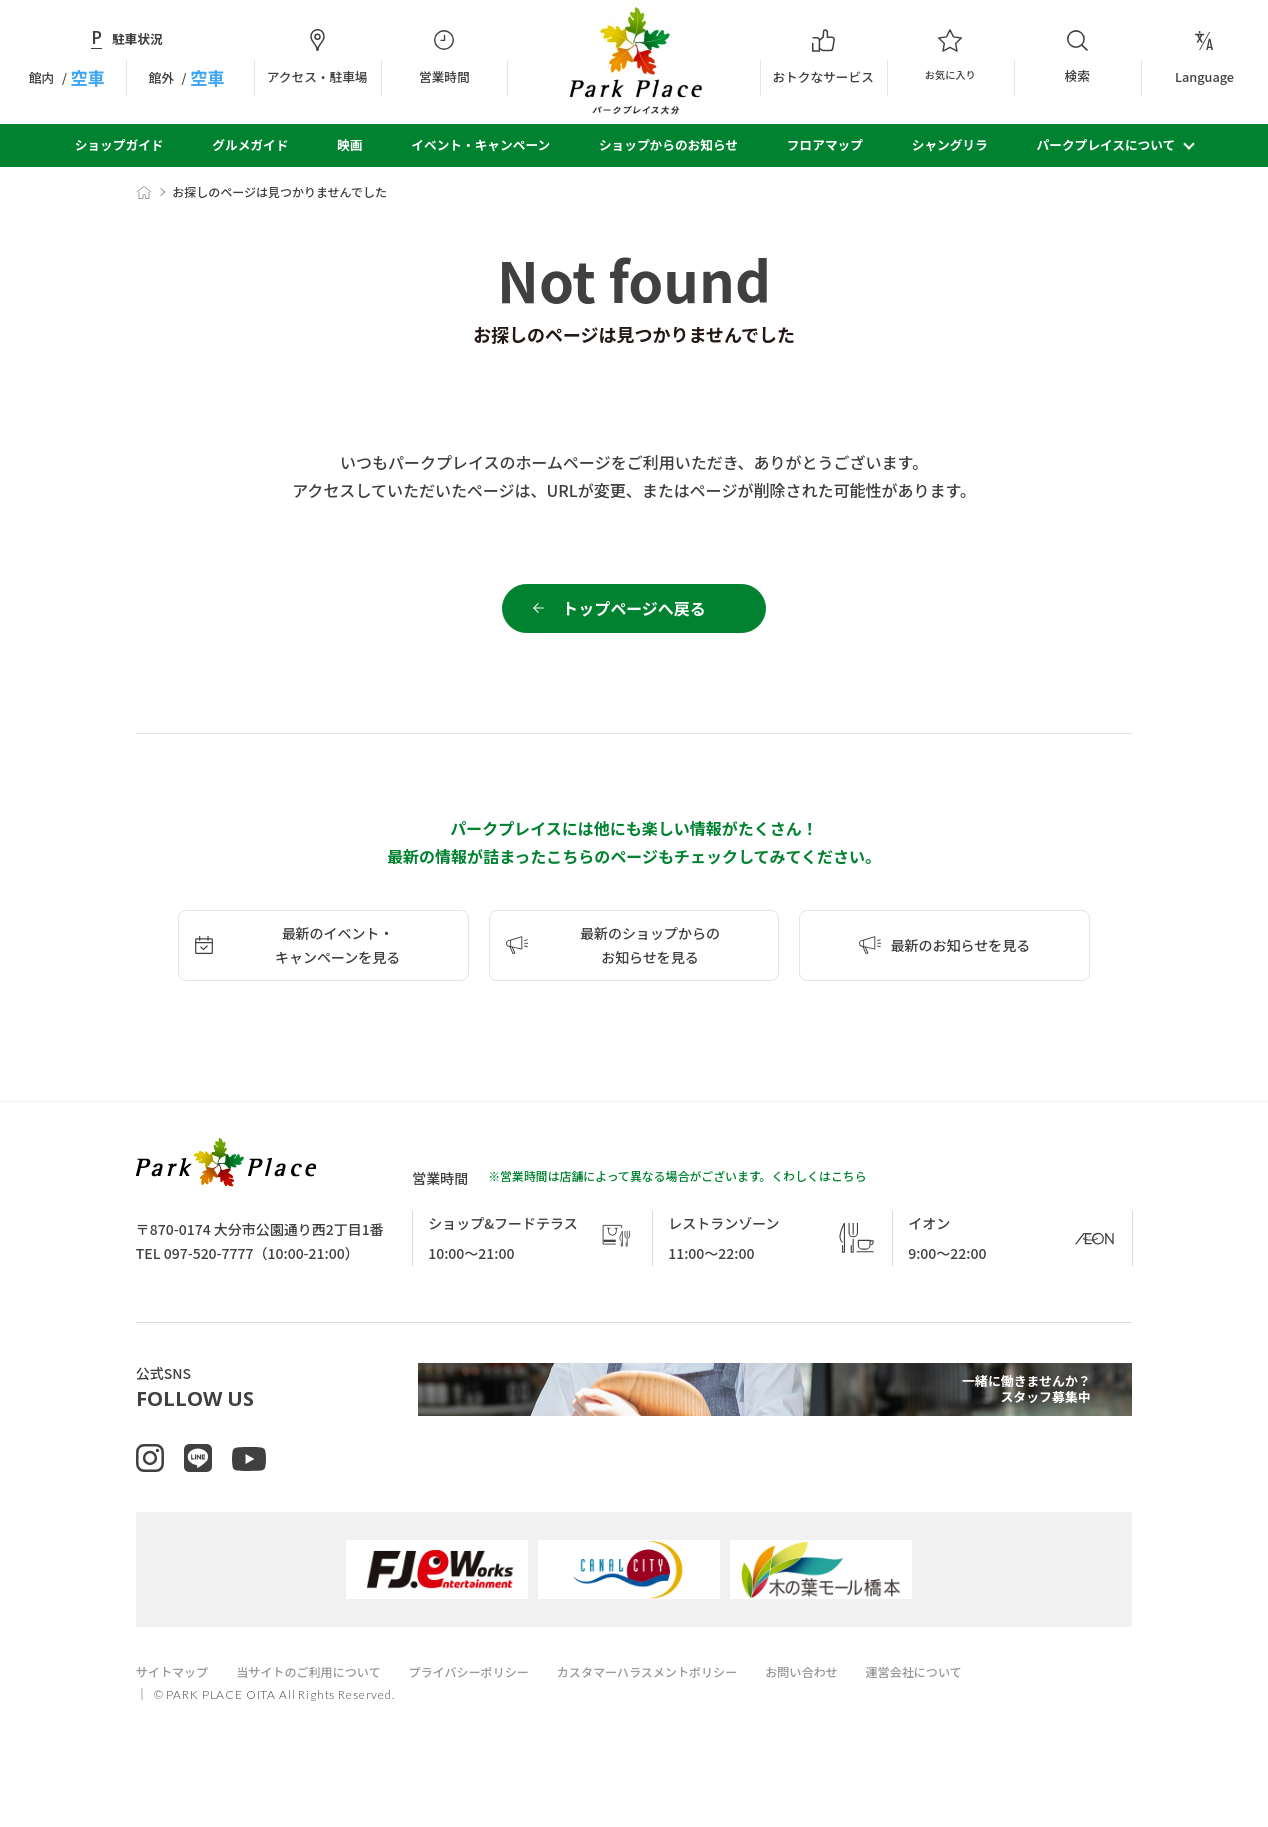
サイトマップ (175, 1703)
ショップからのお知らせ (668, 144)
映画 (349, 144)
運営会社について (963, 1703)
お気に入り (950, 57)
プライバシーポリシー (490, 1703)
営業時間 (444, 57)
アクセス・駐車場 (317, 57)
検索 (1077, 56)
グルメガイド (250, 144)
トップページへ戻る (634, 614)
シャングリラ (950, 144)
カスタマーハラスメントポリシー (680, 1703)
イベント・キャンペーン (480, 144)
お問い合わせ (844, 1703)
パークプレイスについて (1106, 144)
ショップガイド (119, 144)
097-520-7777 (209, 1264)
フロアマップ (825, 144)
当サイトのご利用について (320, 1703)
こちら (849, 1186)
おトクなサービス (823, 57)
